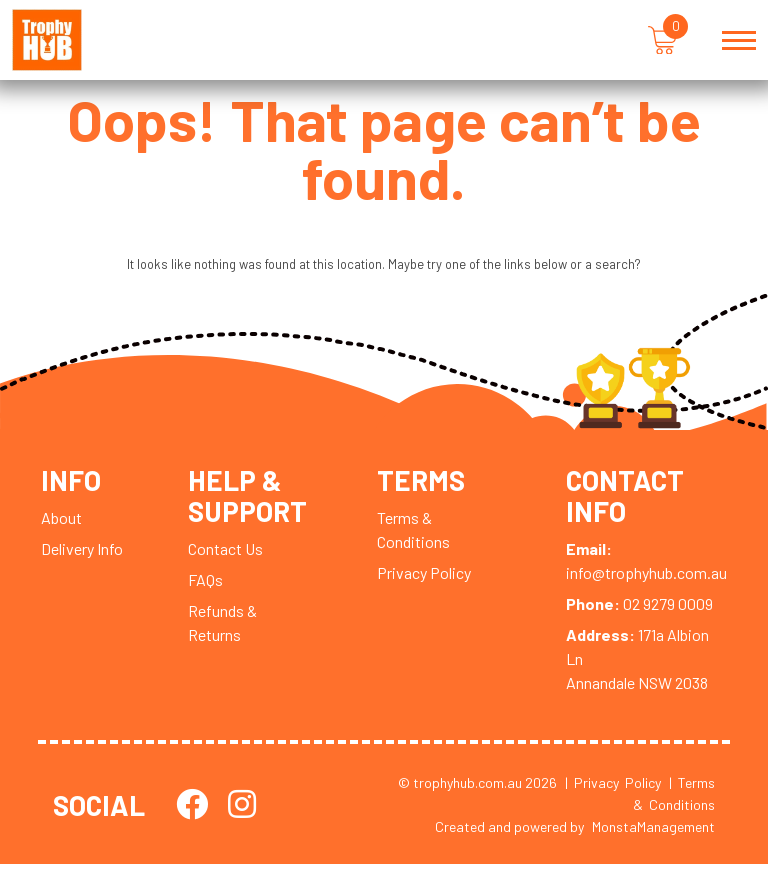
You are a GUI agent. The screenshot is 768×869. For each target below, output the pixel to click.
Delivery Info (82, 553)
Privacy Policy (424, 577)
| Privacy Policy (613, 786)
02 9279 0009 (639, 607)
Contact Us (225, 552)
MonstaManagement (653, 831)
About (61, 522)
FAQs (205, 583)
